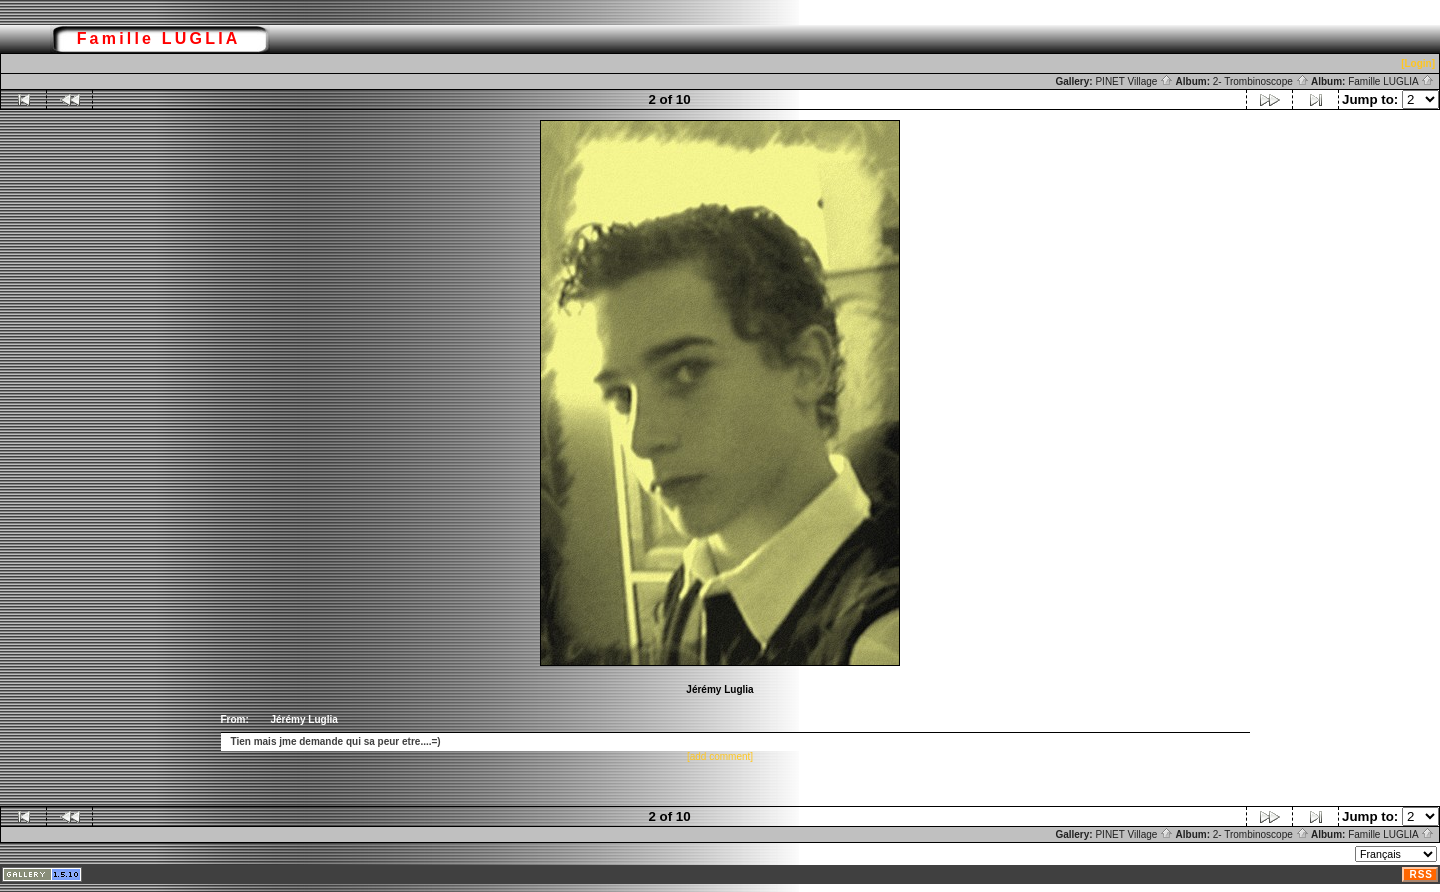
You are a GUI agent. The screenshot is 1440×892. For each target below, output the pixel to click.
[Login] (1418, 63)
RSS (1421, 874)
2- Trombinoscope (1261, 81)
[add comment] (720, 756)
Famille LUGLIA (1391, 81)
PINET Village (1134, 81)
